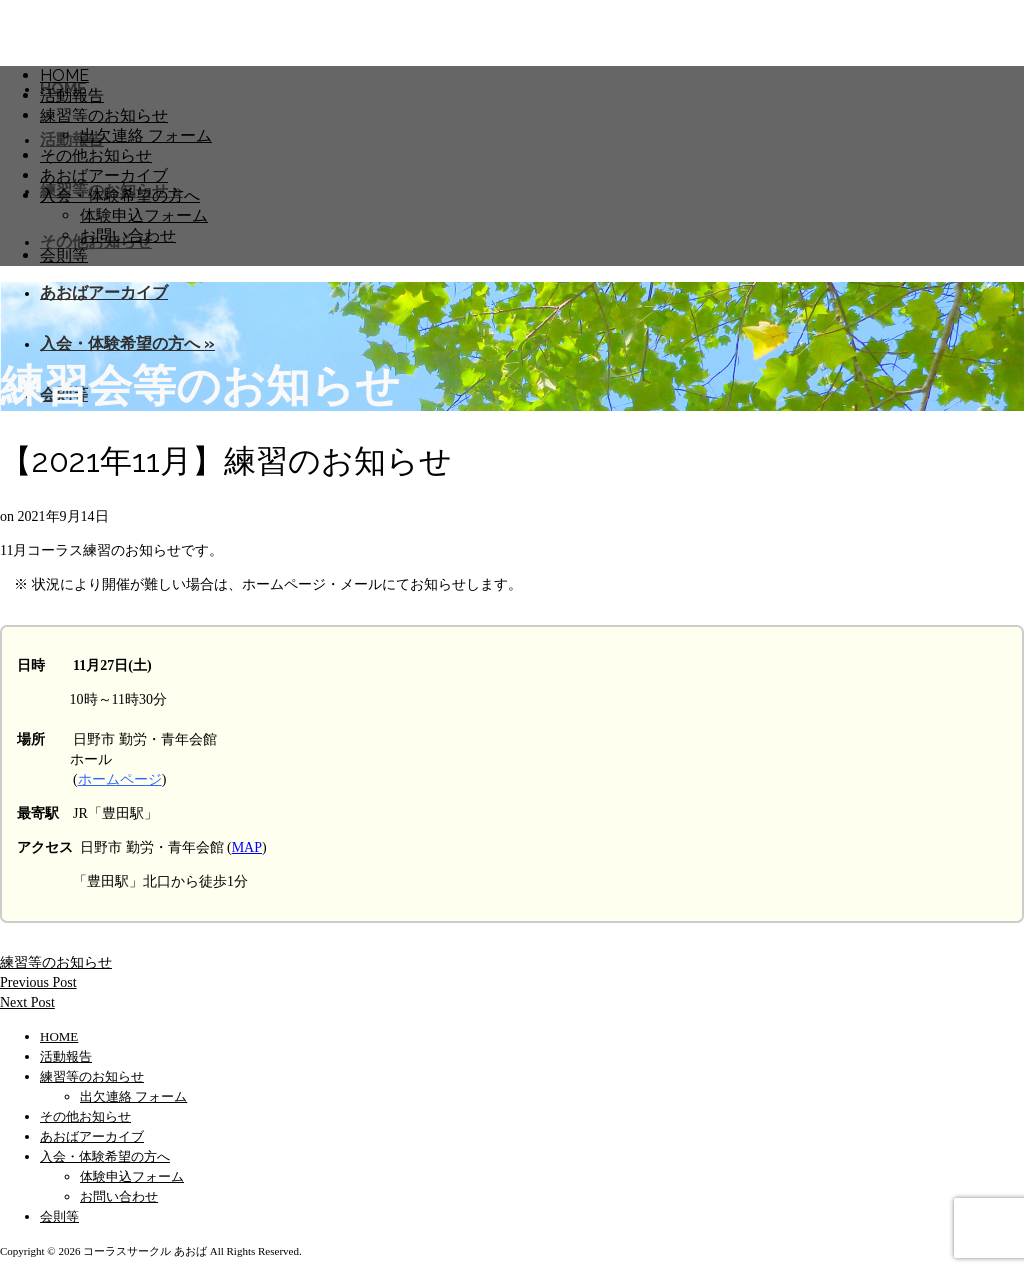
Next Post (27, 1002)
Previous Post (38, 982)
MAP (247, 847)
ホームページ (120, 779)
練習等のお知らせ (56, 962)
